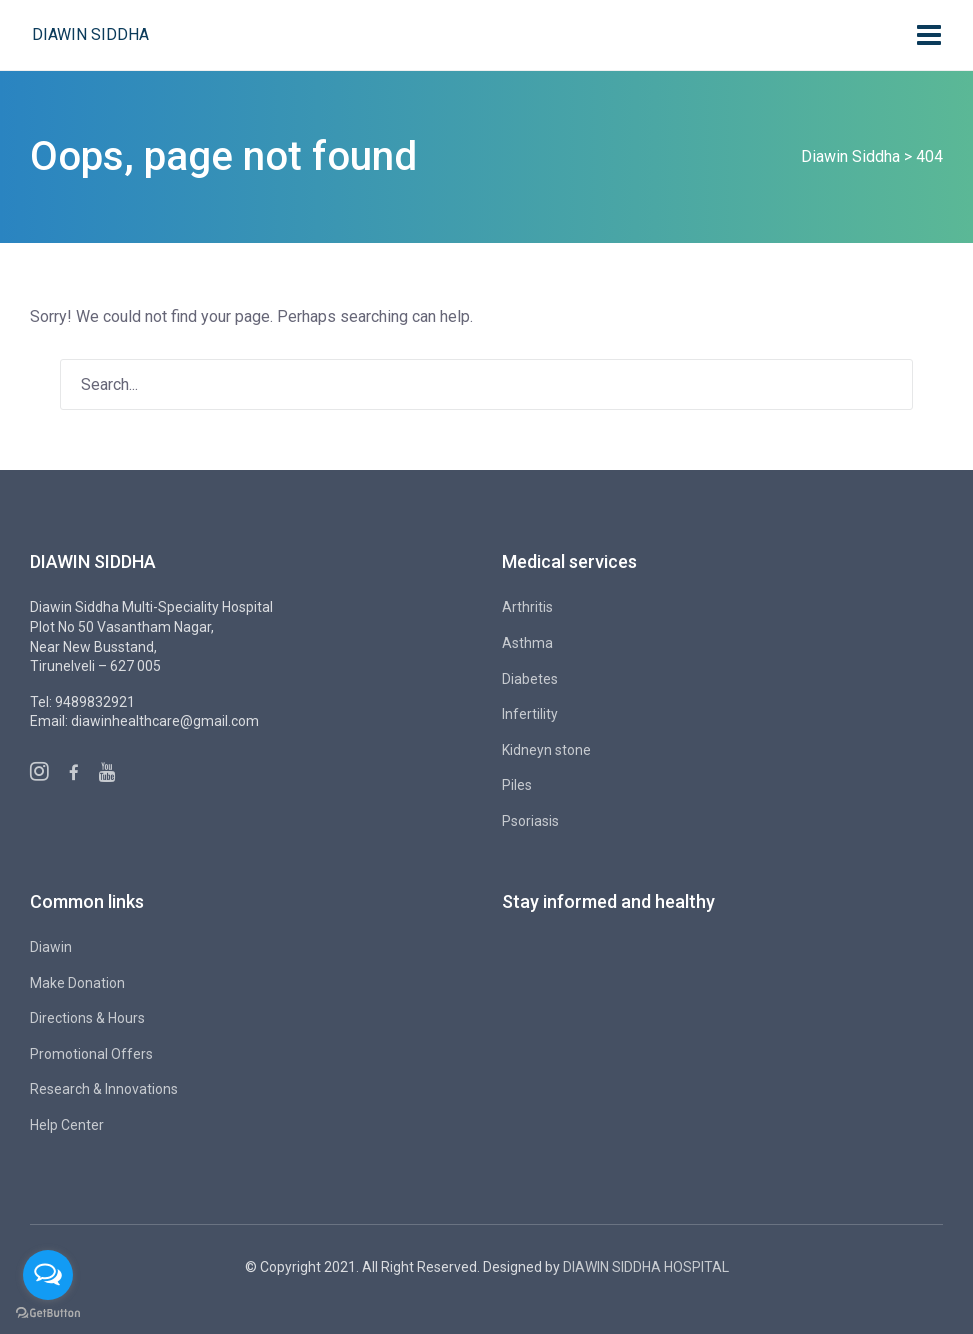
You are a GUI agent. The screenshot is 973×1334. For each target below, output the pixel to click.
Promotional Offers (91, 1054)
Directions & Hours (87, 1018)
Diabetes (530, 679)
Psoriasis (530, 821)
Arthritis (527, 607)
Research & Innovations (104, 1089)
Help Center (67, 1125)
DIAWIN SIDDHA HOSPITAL (646, 1267)
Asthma (527, 643)
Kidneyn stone (546, 750)
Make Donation (77, 983)
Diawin (51, 947)
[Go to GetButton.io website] (48, 1313)
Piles (517, 785)
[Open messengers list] (48, 1275)
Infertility (530, 714)
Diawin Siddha (90, 34)
